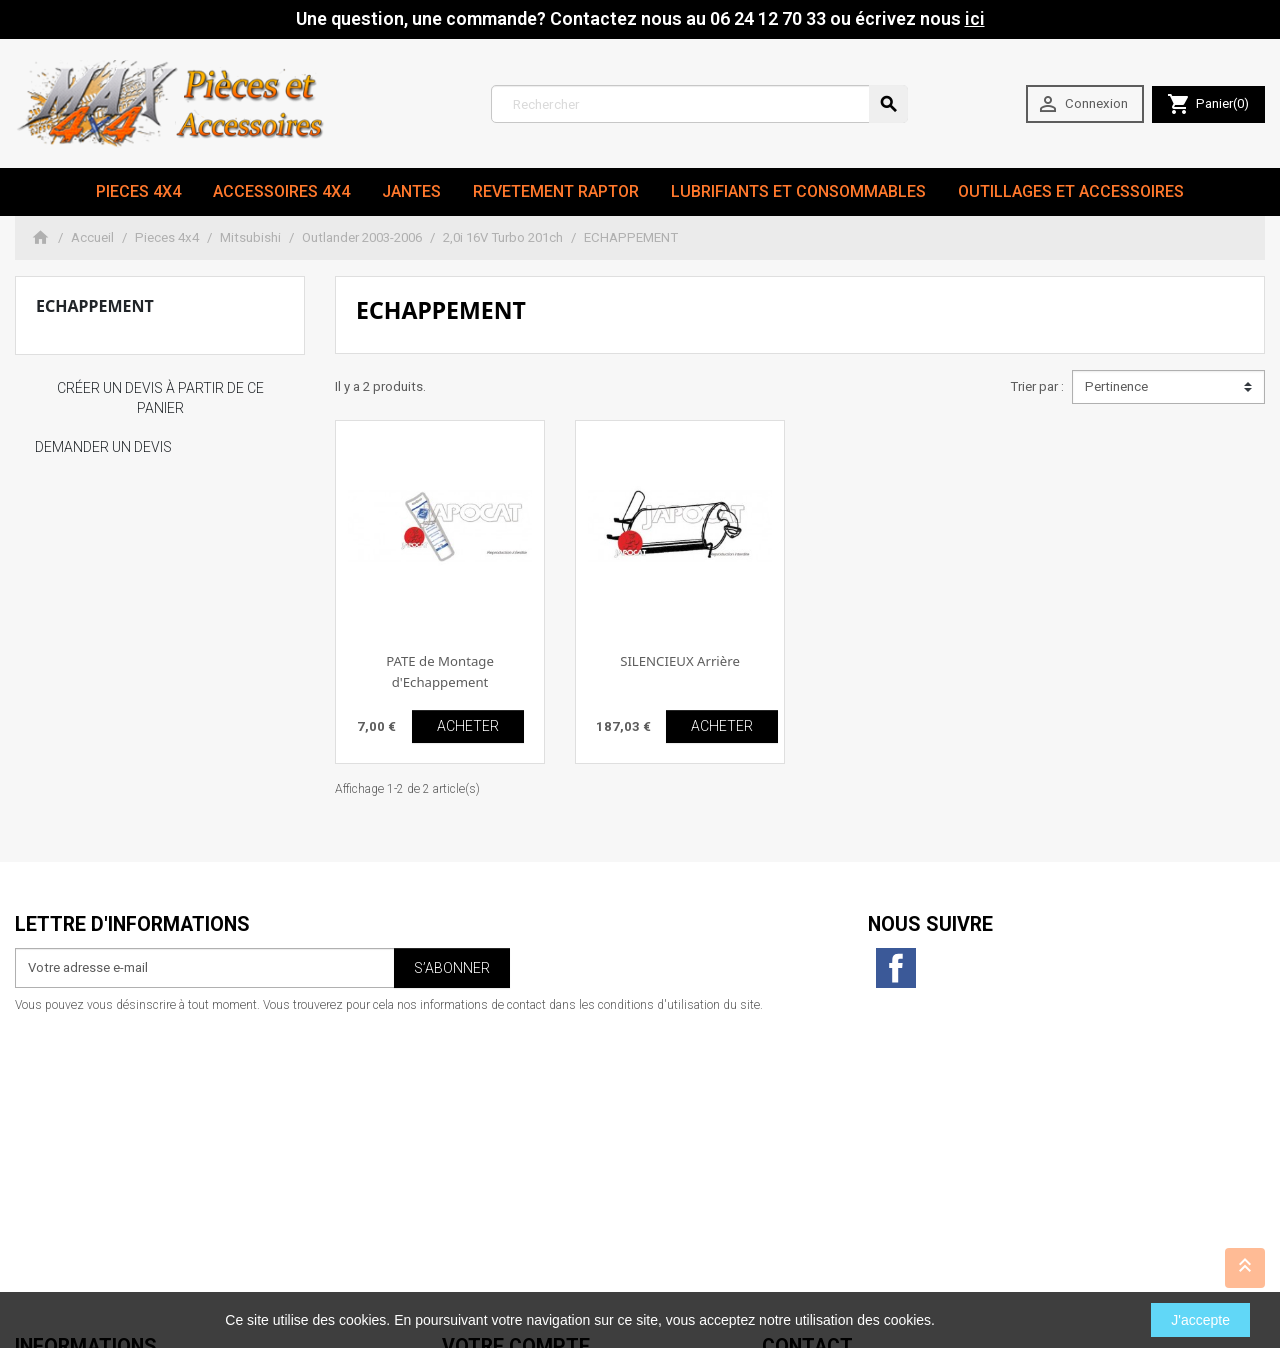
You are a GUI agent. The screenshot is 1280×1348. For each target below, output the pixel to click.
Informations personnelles (518, 1076)
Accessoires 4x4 (281, 191)
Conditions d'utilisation (83, 1116)
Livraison (41, 1076)
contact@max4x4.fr (873, 1235)
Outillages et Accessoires (1071, 191)
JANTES (411, 191)
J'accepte (1200, 1320)
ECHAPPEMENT (95, 306)
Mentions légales (65, 1096)
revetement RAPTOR (556, 191)
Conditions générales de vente (104, 1175)
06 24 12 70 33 (889, 1255)
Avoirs (460, 1116)
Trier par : (1037, 386)
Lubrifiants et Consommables (798, 191)
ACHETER (468, 726)
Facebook (896, 968)
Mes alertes (476, 1175)
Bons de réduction (495, 1156)
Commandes (479, 1096)
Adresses (470, 1136)
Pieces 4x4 (138, 191)
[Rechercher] (699, 104)
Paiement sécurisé (69, 1156)
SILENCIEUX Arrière (680, 661)
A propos (42, 1136)
